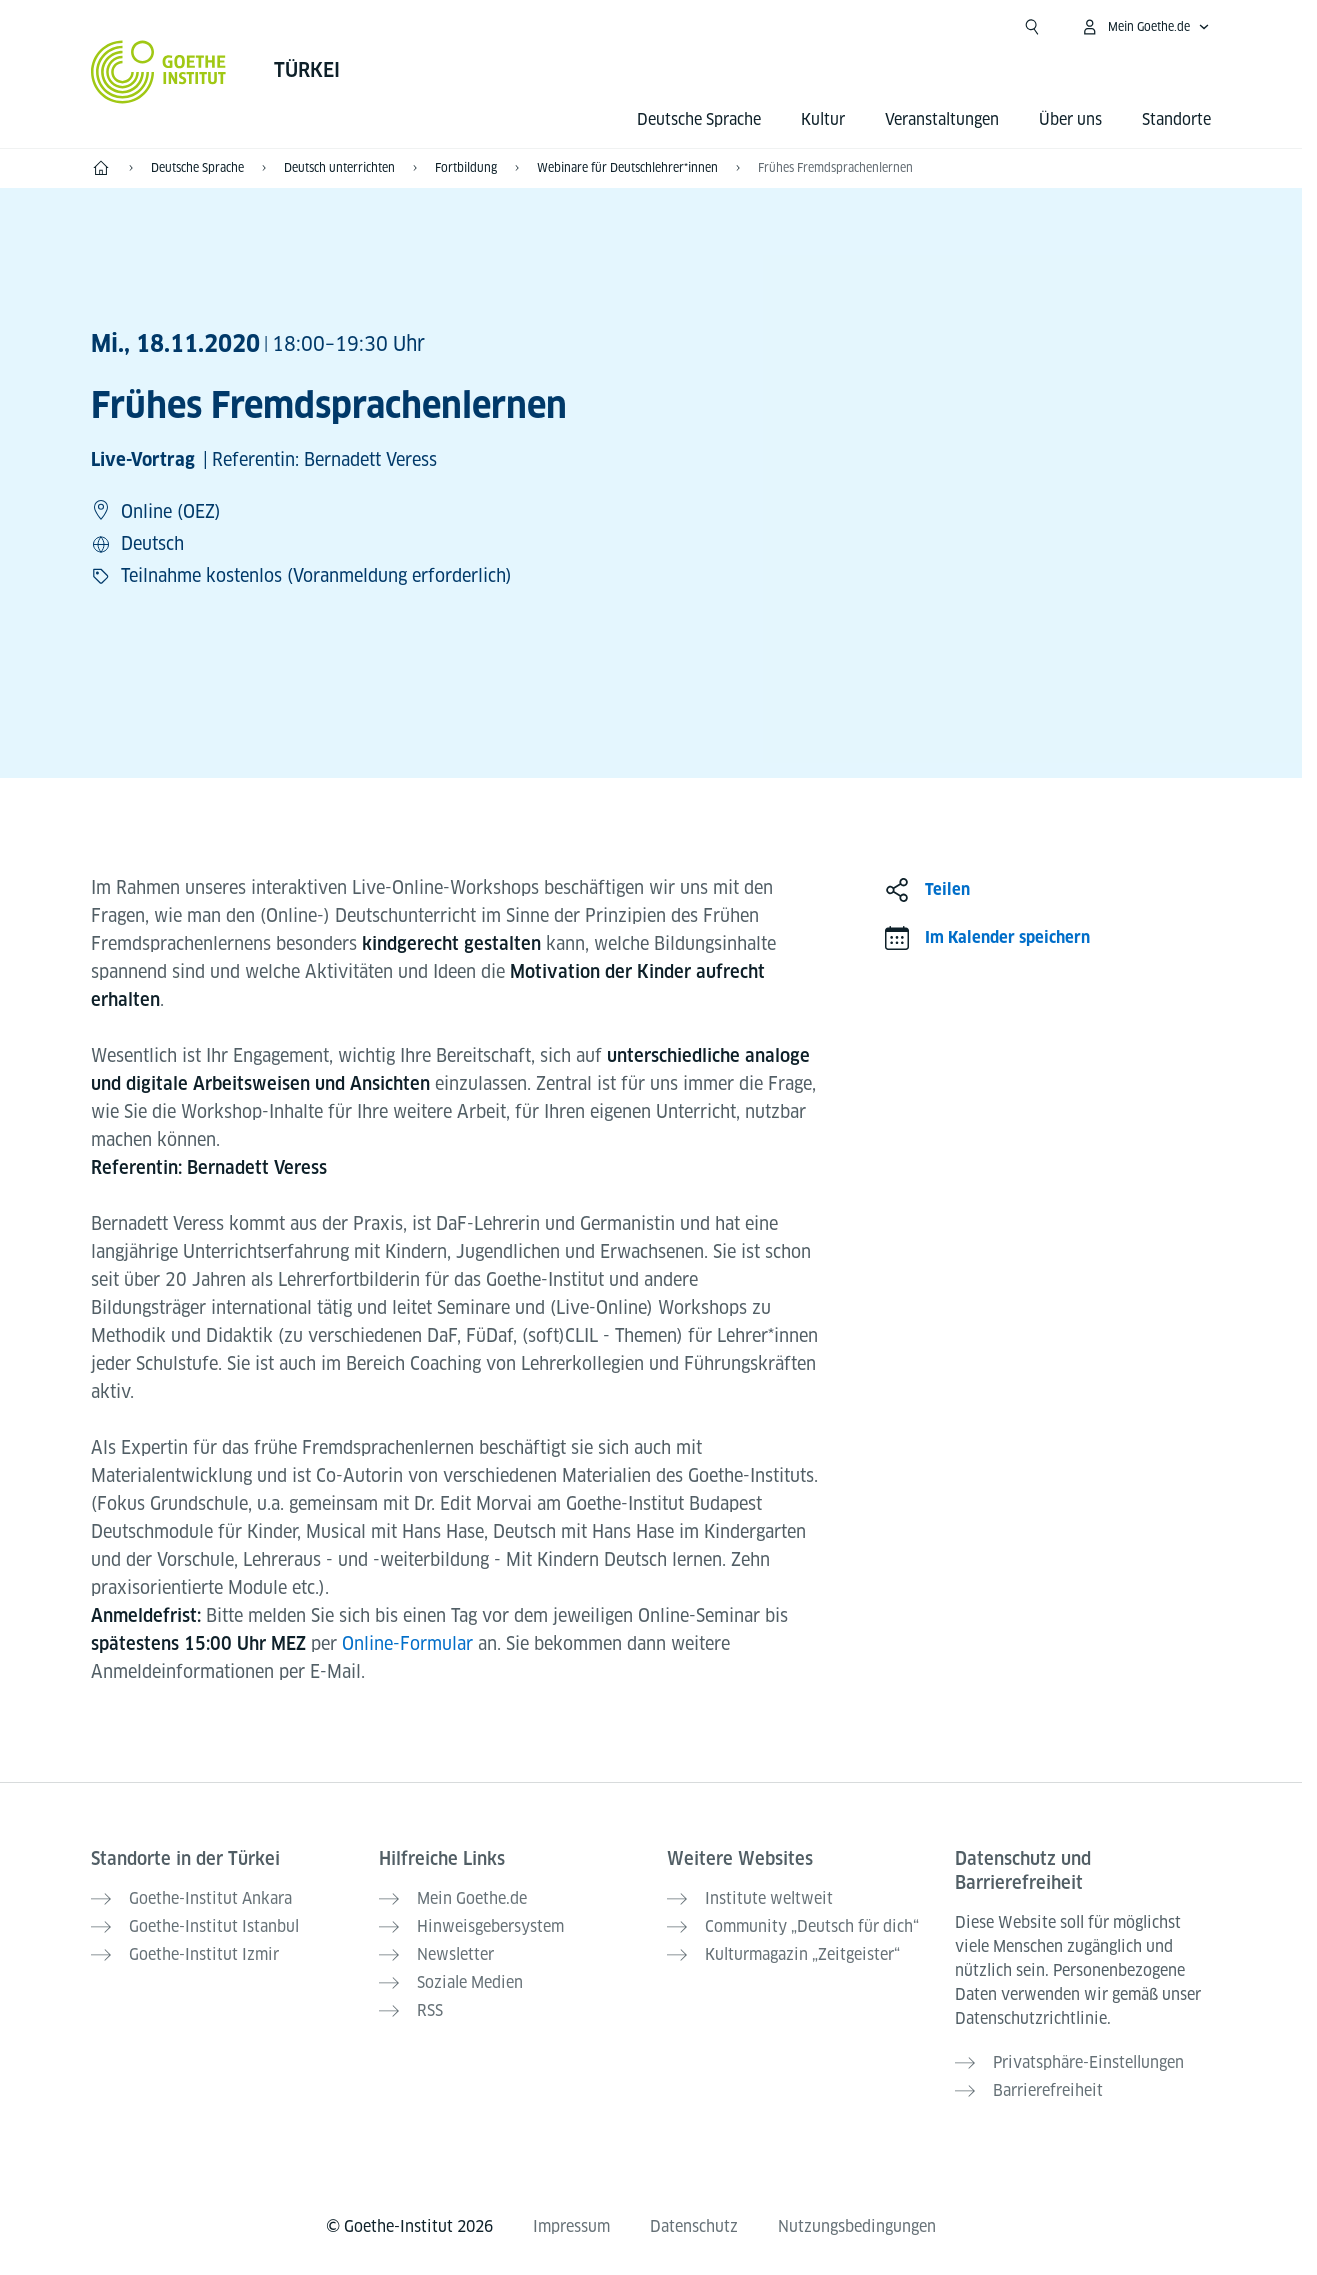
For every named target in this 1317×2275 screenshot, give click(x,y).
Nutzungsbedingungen (857, 2226)
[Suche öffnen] (1032, 27)
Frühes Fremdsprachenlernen (835, 167)
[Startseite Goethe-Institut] (158, 72)
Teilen (947, 889)
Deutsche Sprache (699, 119)
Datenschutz (694, 2226)
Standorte (1176, 119)
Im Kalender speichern (1007, 937)
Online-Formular (410, 1643)
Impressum (571, 2226)
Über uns (1070, 119)
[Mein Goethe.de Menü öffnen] (1145, 27)
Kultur (823, 119)
